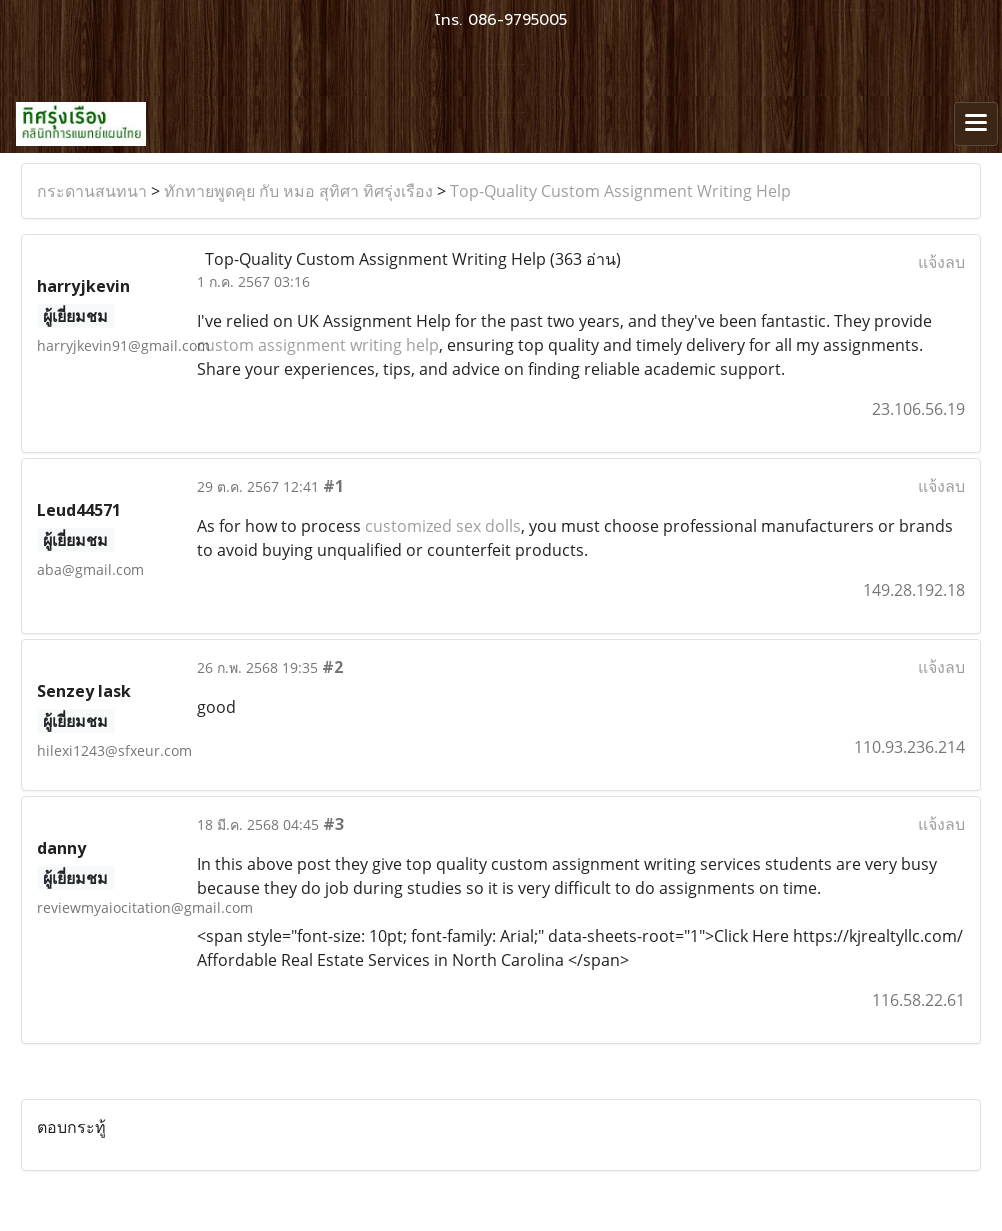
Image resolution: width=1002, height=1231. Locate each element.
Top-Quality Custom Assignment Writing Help (620, 191)
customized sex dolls (443, 526)
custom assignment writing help (318, 345)
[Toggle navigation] (976, 124)
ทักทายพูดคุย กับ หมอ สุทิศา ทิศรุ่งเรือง (298, 191)
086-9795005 (517, 20)
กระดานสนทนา (92, 191)
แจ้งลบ (941, 262)
